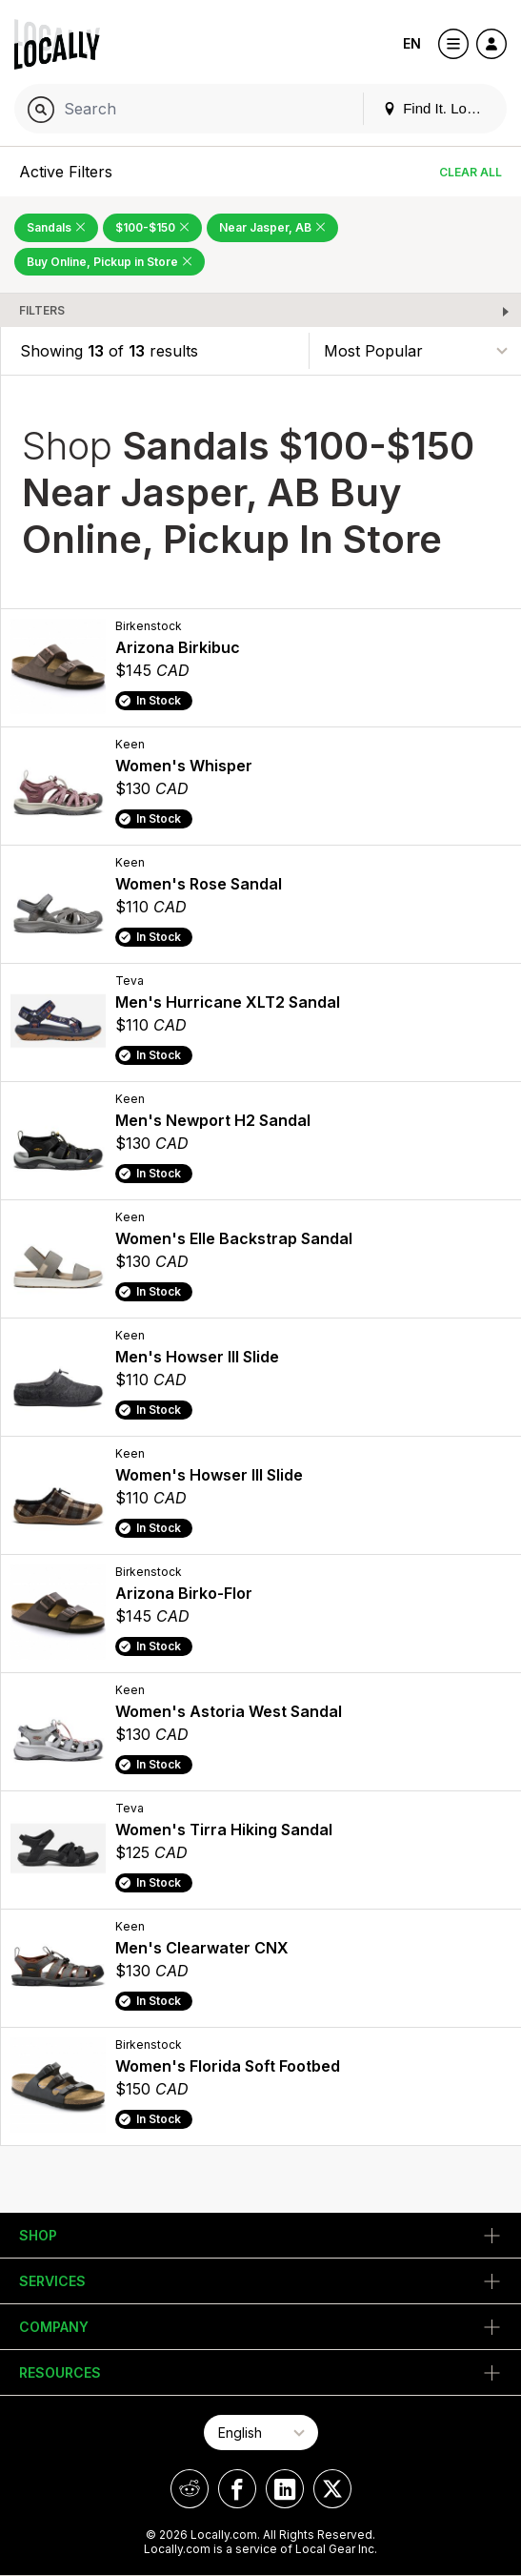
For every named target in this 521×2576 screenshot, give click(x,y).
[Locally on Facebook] (237, 2488)
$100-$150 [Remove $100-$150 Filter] (152, 227)
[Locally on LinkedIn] (285, 2488)
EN (412, 43)
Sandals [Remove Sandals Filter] (56, 227)
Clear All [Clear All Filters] (470, 172)
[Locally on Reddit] (189, 2488)
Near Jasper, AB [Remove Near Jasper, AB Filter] (272, 227)
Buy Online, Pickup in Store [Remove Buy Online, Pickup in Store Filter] (109, 262)
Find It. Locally (439, 108)
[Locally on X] (332, 2488)
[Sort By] (415, 350)
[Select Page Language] (261, 2432)
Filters (42, 310)
